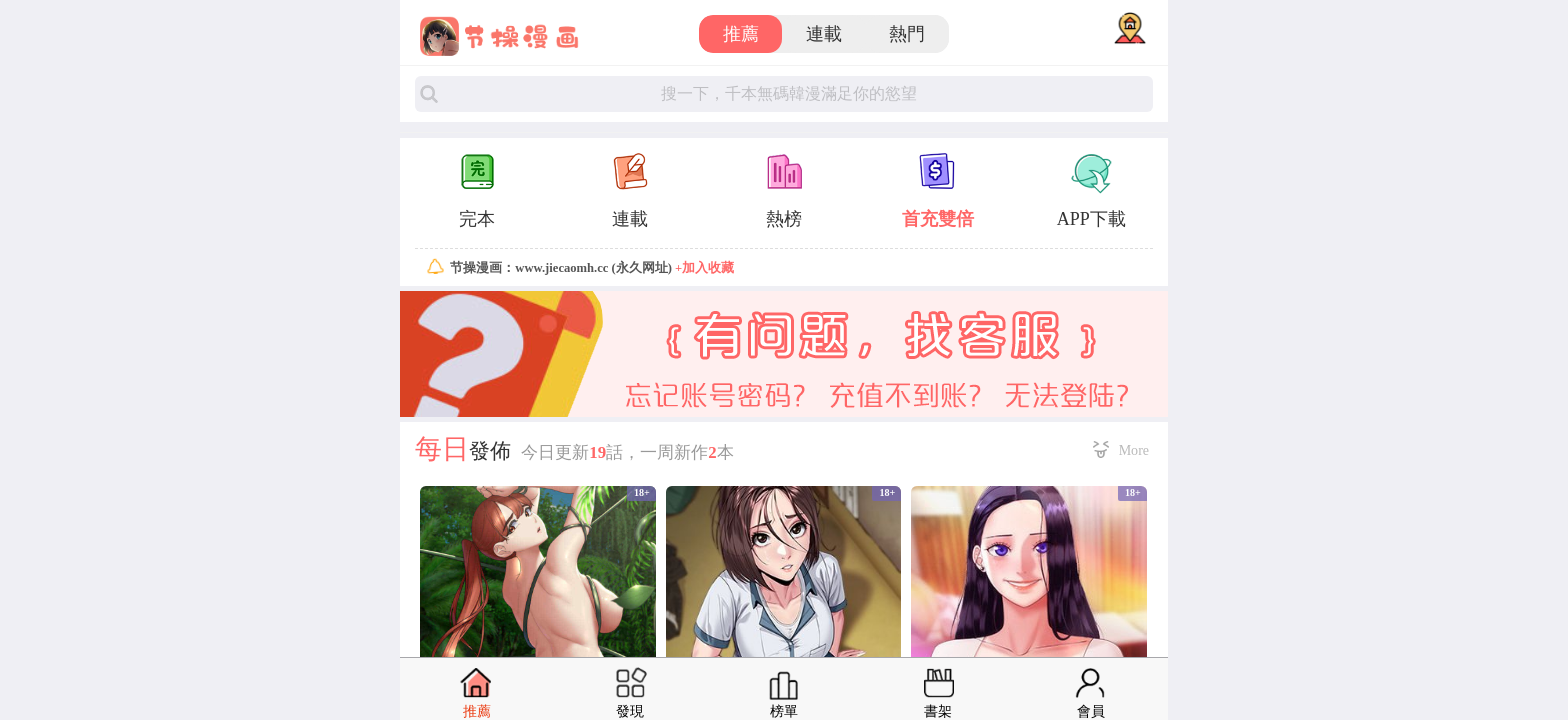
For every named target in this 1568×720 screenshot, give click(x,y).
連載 (824, 34)
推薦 (741, 34)
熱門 (907, 34)
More (1134, 450)
